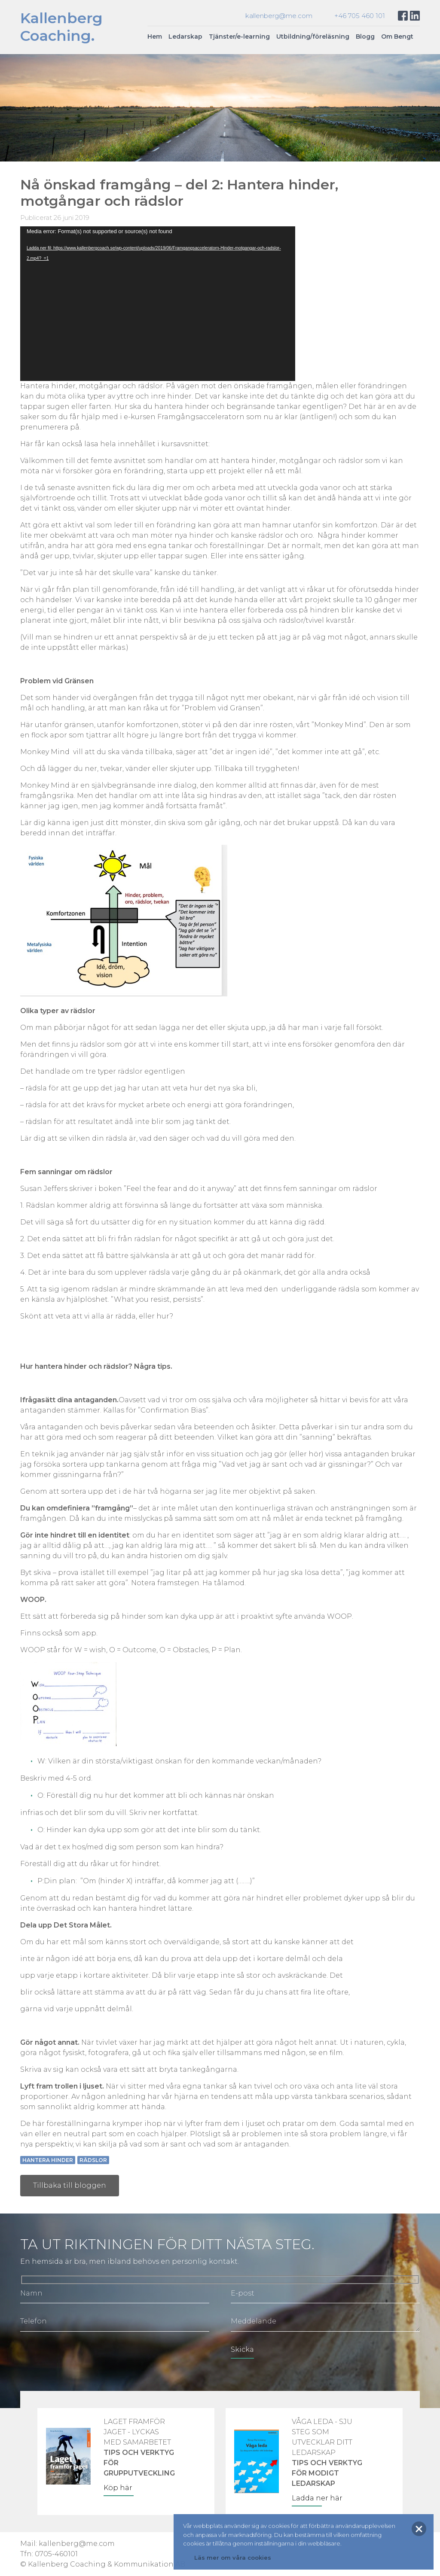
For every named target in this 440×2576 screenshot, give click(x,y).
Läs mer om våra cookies (232, 2557)
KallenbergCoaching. (61, 27)
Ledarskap (185, 36)
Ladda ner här (317, 2498)
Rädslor (93, 2160)
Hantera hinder (47, 2160)
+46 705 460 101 (359, 16)
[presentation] (85, 2357)
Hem (154, 36)
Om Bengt (397, 36)
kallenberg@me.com (278, 16)
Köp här (118, 2488)
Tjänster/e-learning (239, 36)
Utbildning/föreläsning (312, 36)
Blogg (365, 36)
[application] (157, 303)
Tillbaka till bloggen (69, 2185)
